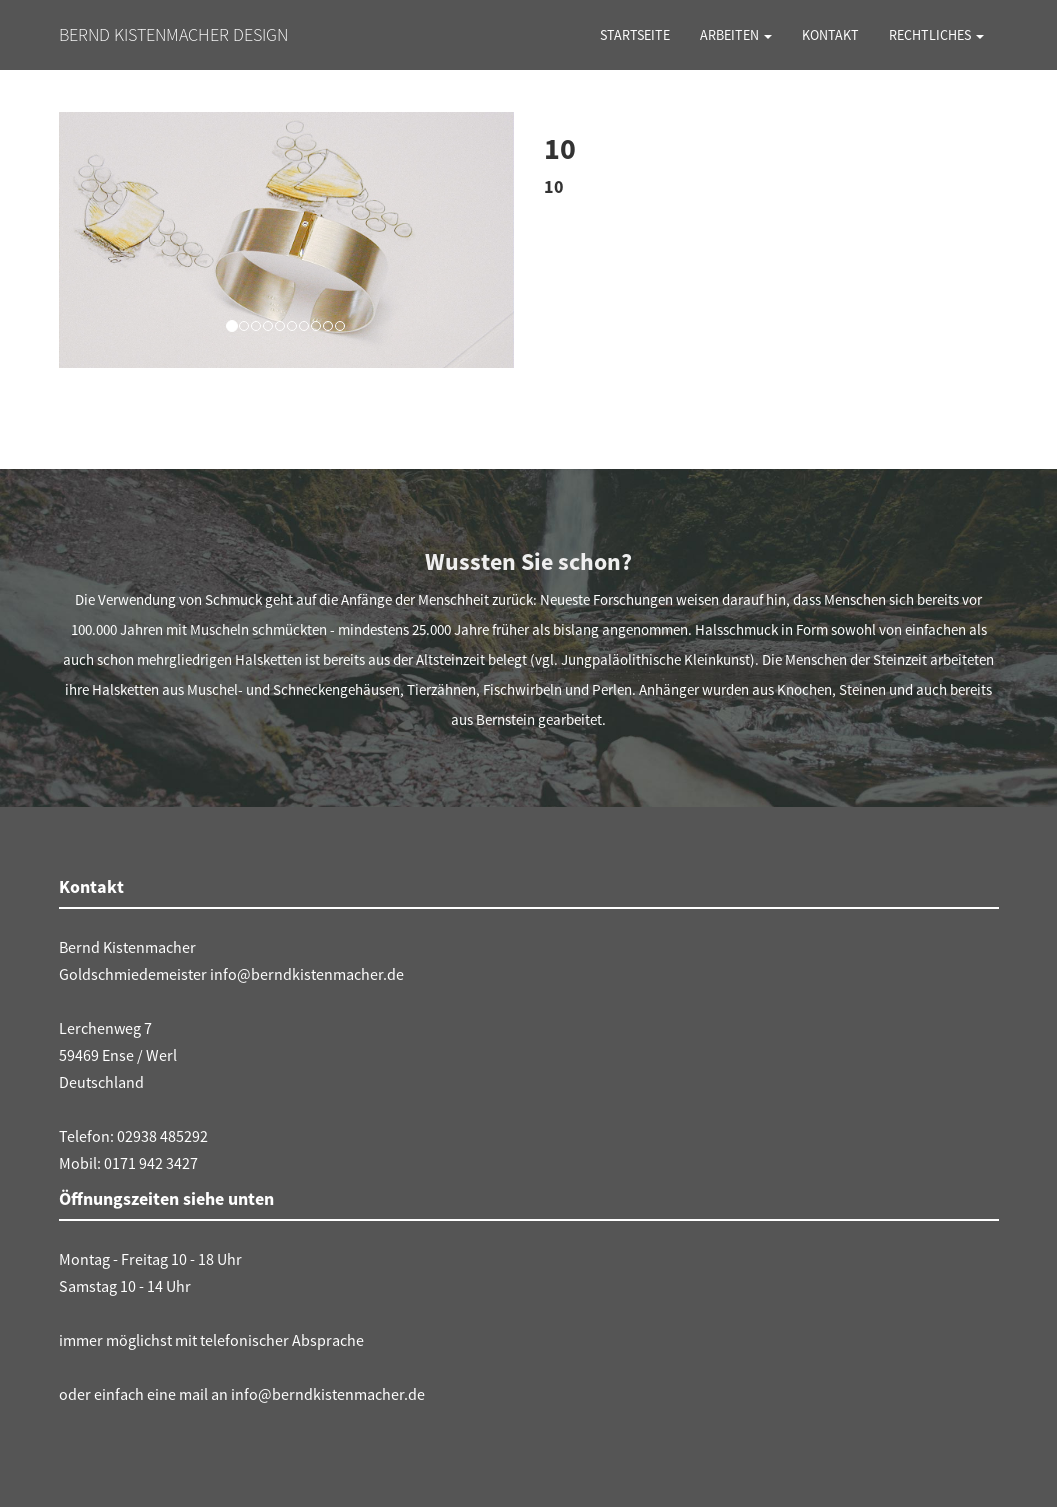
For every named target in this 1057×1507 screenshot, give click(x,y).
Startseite (635, 35)
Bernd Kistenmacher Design (173, 34)
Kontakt (830, 35)
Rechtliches (936, 35)
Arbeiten (736, 35)
